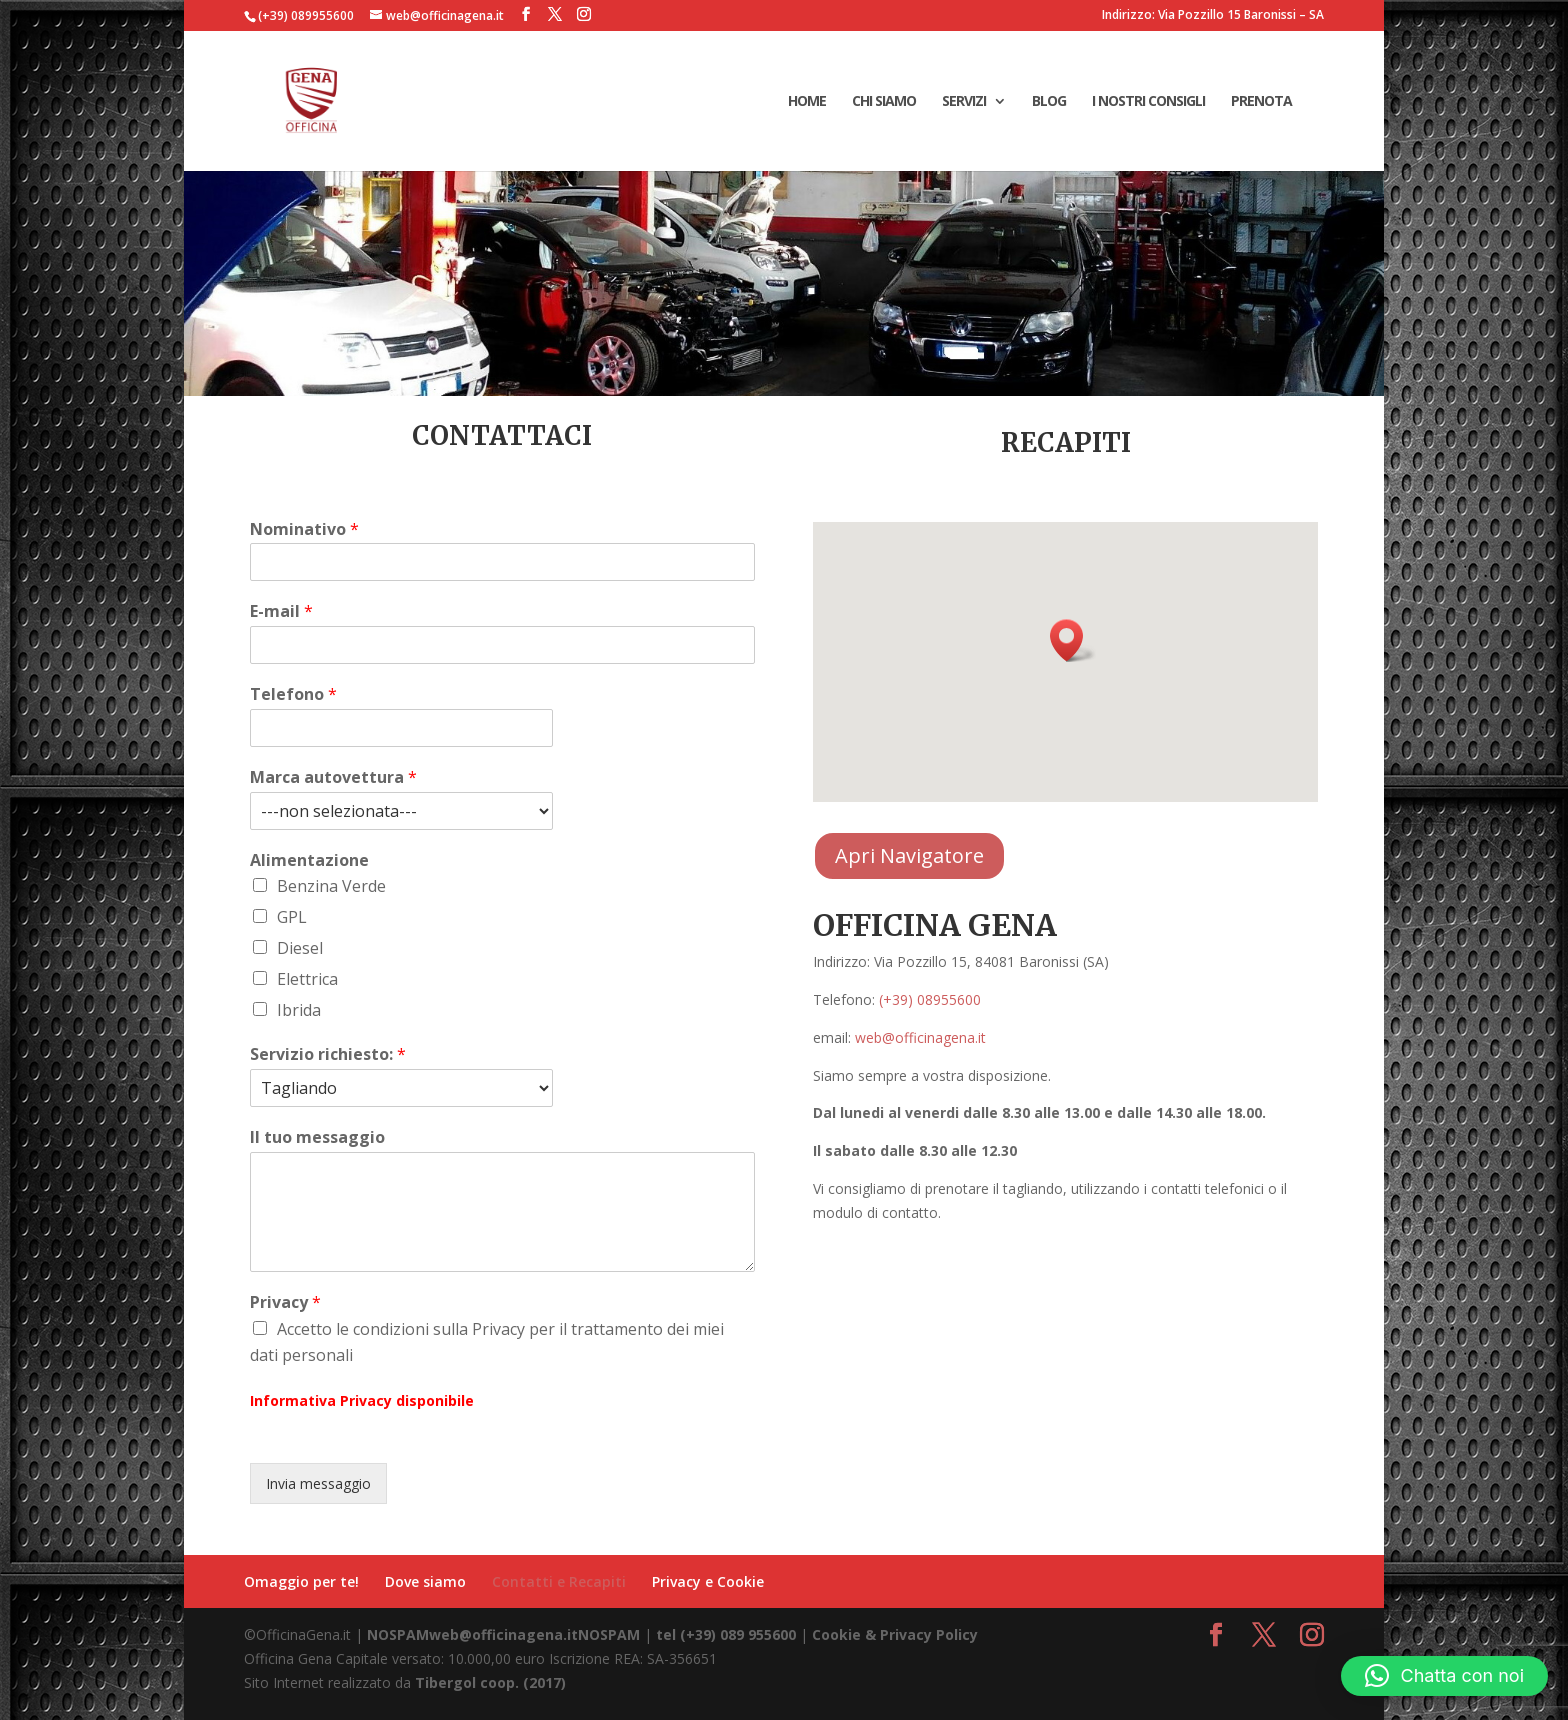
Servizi (964, 102)
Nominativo (304, 529)
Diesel (300, 948)
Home (807, 102)
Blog (1049, 102)
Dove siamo (425, 1581)
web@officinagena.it (920, 1037)
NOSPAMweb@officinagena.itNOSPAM (503, 1634)
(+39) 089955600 (306, 15)
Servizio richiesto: (328, 1054)
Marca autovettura (333, 777)
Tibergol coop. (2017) (490, 1682)
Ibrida (299, 1010)
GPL (292, 917)
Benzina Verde (331, 886)
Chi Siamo (884, 102)
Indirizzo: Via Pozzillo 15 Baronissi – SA (1213, 16)
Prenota (1261, 102)
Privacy (285, 1302)
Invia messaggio (318, 1483)
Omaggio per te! (301, 1581)
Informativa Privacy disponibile (362, 1400)
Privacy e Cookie (708, 1581)
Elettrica (307, 979)
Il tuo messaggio (317, 1137)
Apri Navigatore (909, 855)
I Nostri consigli (1148, 102)
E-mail (281, 611)
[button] (1073, 640)
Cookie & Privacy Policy (895, 1634)
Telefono (293, 694)
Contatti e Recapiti (559, 1581)
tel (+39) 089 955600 (726, 1634)
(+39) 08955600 (930, 999)
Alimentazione (309, 860)
